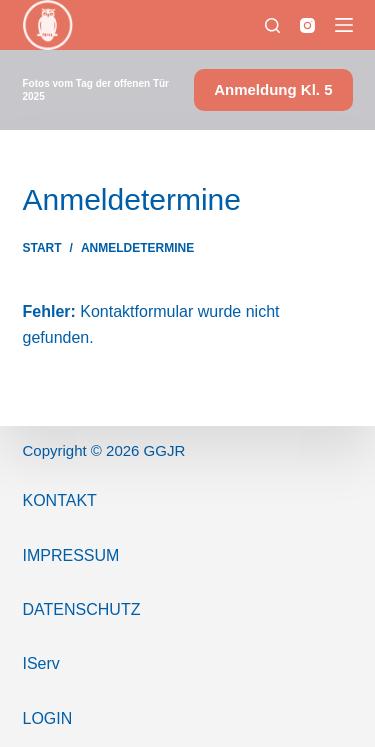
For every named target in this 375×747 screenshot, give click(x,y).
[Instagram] (307, 25)
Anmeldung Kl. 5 (273, 89)
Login (48, 718)
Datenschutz (82, 609)
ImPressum (71, 555)
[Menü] (344, 25)
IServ (41, 663)
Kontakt (60, 500)
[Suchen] (272, 25)
